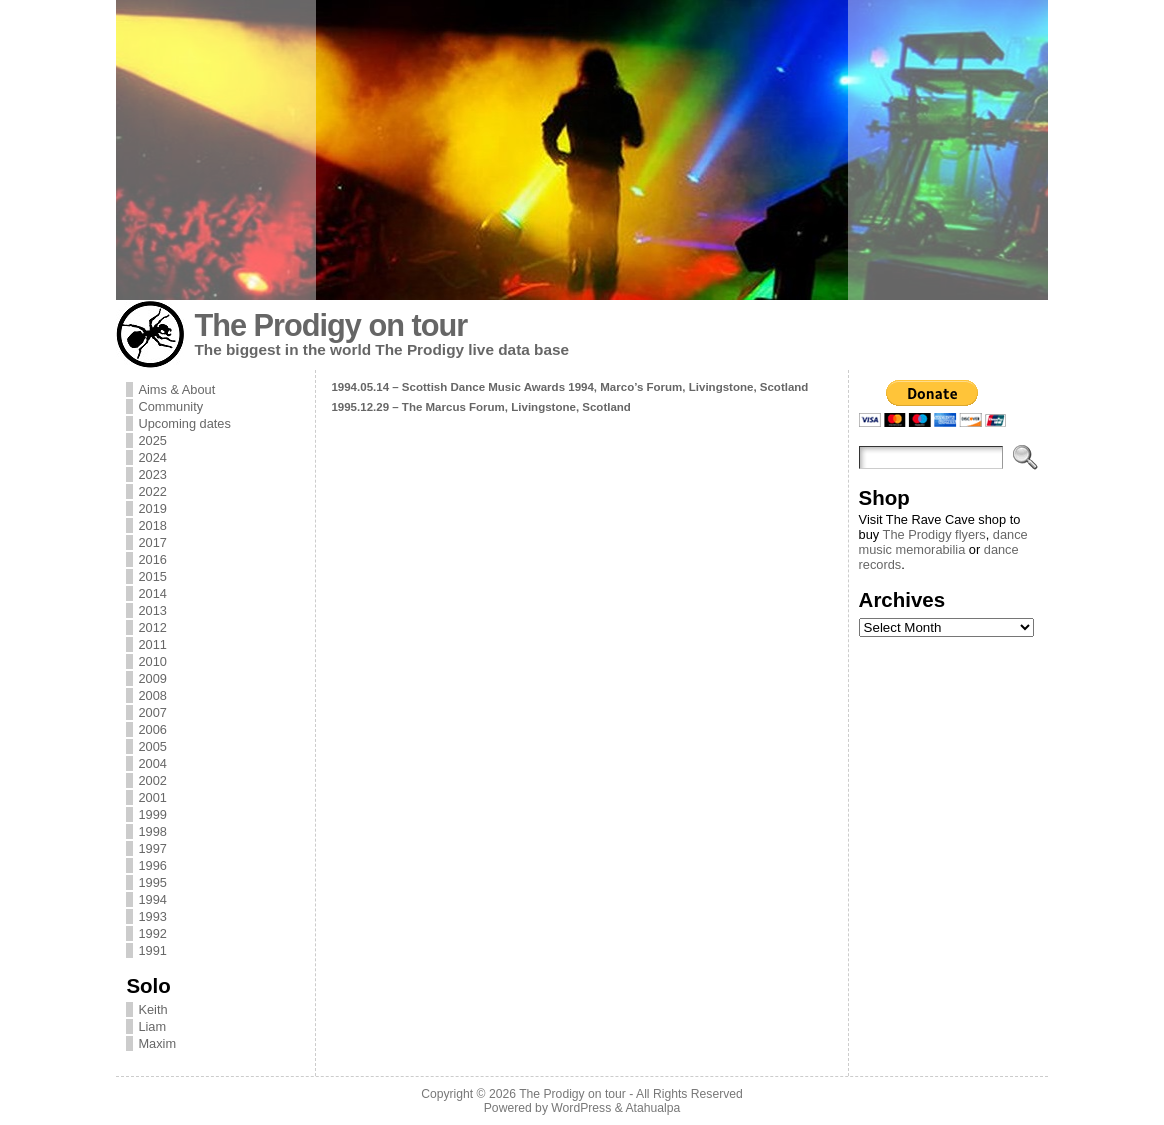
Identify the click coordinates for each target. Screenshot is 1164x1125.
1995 (152, 882)
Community (170, 406)
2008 (152, 695)
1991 (152, 950)
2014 (152, 593)
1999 (152, 814)
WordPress (581, 1108)
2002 (152, 780)
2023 (152, 474)
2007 (152, 712)
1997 (152, 848)
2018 (152, 525)
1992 (152, 933)
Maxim (157, 1043)
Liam (152, 1026)
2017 (152, 542)
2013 (152, 610)
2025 (152, 440)
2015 (152, 576)
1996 (152, 865)
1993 (152, 916)
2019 (152, 508)
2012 (152, 627)
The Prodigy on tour (330, 325)
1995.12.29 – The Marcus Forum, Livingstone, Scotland (481, 407)
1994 (152, 899)
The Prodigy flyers (934, 534)
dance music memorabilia (943, 542)
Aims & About (176, 389)
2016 (152, 559)
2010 (152, 661)
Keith (152, 1009)
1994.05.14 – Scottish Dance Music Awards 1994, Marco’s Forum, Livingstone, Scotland (569, 387)
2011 (152, 644)
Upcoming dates (184, 423)
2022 (152, 491)
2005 (152, 746)
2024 (152, 457)
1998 (152, 831)
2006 (152, 729)
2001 (152, 797)
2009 (152, 678)
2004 (152, 763)
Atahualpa (652, 1108)
